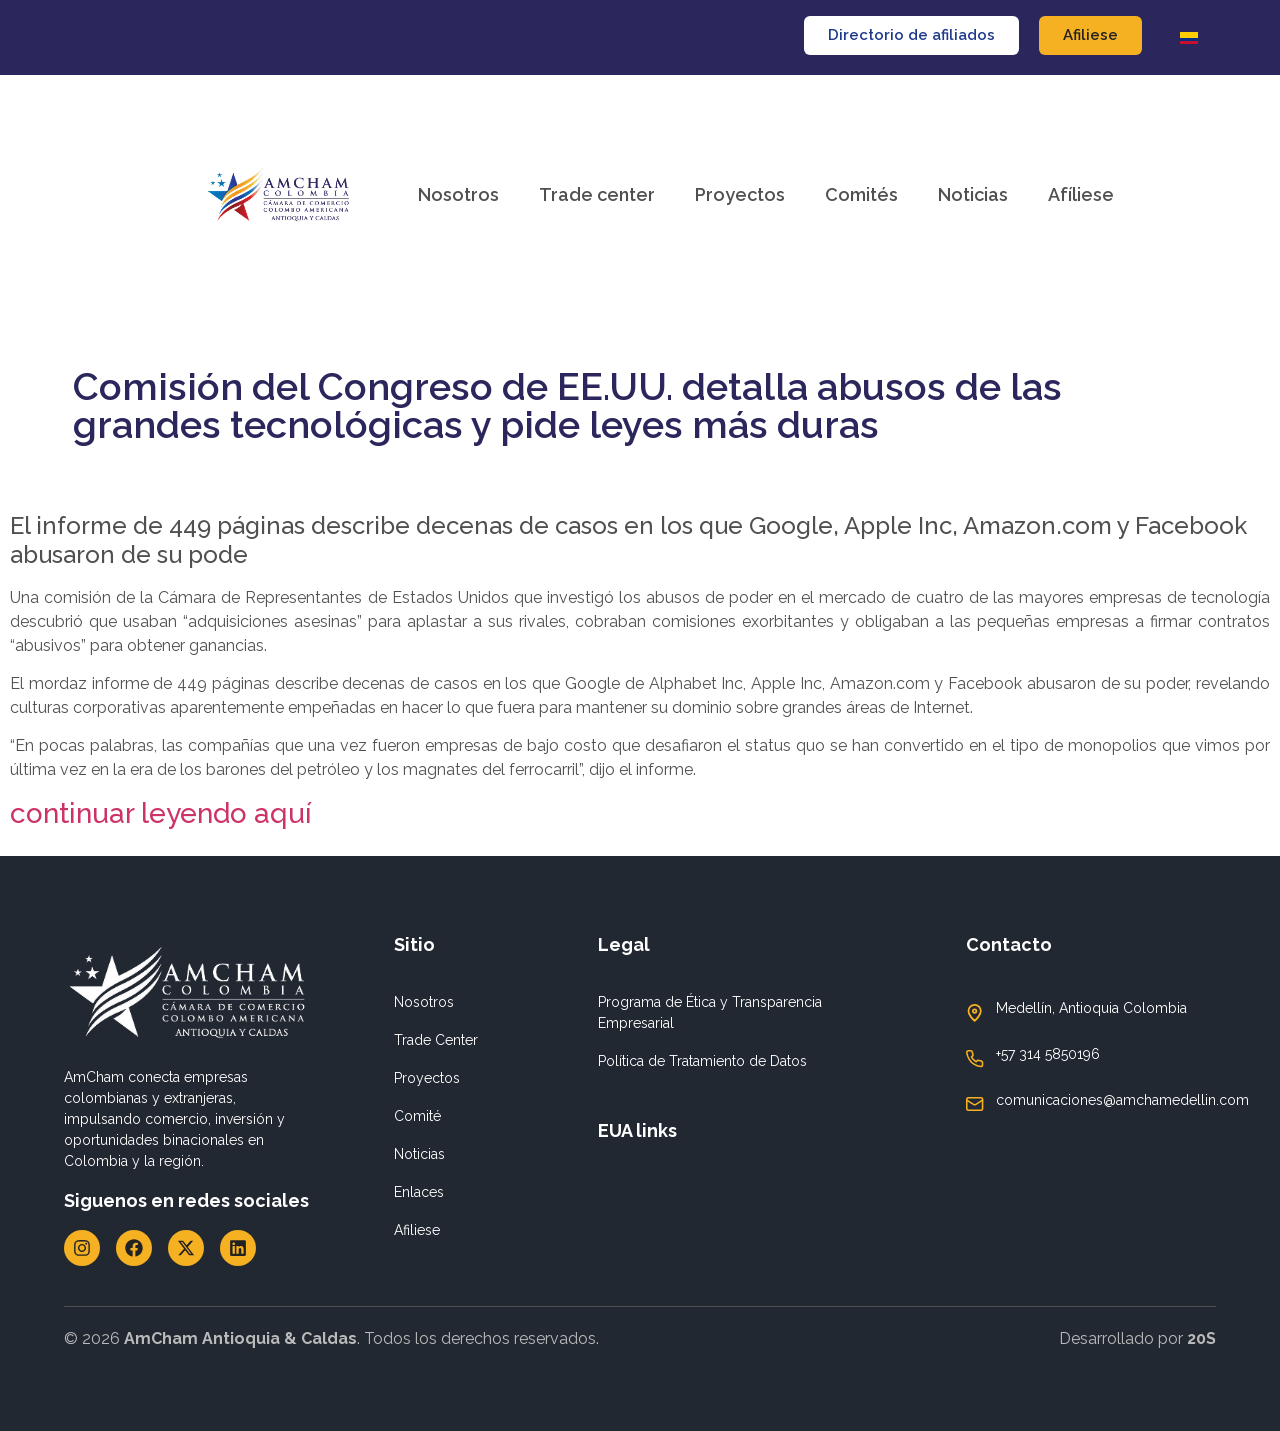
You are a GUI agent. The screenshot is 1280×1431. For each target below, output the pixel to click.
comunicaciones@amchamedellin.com (1122, 1100)
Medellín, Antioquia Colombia (1091, 1008)
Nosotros (458, 194)
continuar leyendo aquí (161, 813)
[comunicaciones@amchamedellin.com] (975, 1104)
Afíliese (1081, 194)
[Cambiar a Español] (1189, 37)
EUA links (637, 1130)
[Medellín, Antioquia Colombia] (975, 1013)
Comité (417, 1116)
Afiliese (417, 1230)
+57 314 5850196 (1048, 1054)
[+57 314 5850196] (975, 1059)
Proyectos (740, 194)
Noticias (973, 194)
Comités (861, 194)
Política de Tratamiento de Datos (702, 1061)
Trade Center (436, 1040)
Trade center (597, 194)
